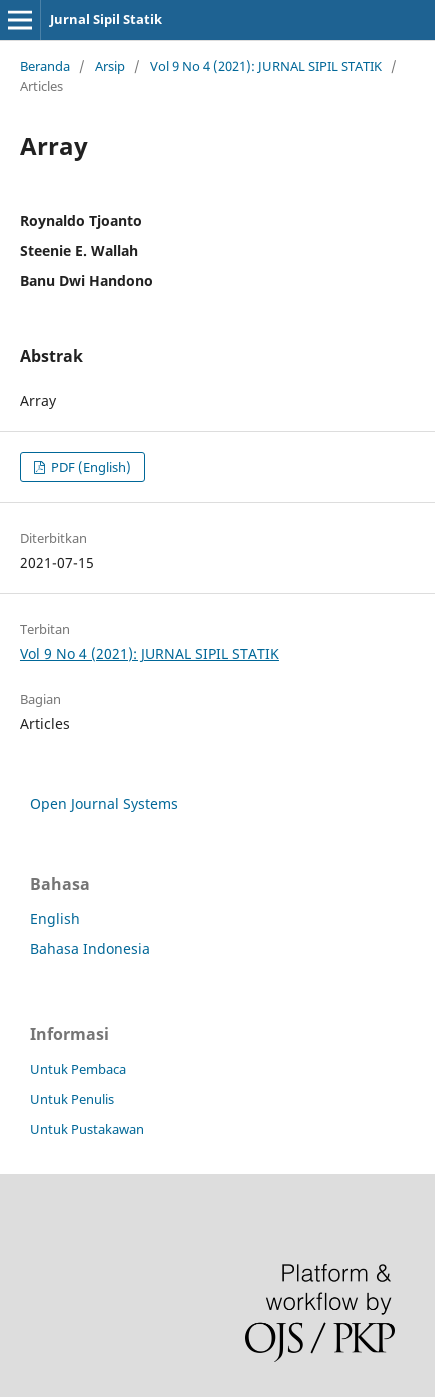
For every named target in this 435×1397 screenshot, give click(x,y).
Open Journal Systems (104, 803)
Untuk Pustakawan (87, 1129)
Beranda (45, 66)
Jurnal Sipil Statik (106, 19)
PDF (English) (89, 467)
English (55, 918)
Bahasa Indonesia (90, 948)
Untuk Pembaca (78, 1069)
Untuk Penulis (72, 1099)
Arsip (110, 66)
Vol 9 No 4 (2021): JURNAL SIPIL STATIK (266, 66)
